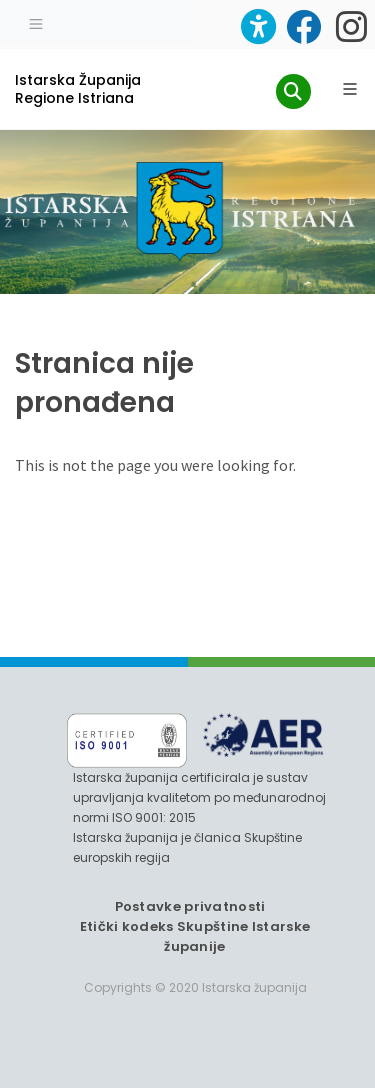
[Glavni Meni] (350, 89)
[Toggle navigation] (36, 22)
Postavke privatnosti (190, 906)
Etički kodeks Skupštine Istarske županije (195, 936)
